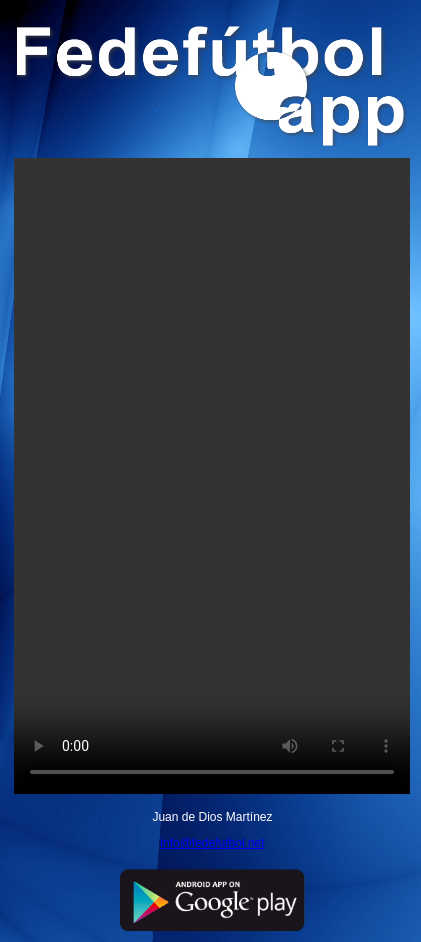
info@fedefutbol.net (212, 843)
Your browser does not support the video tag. (212, 476)
